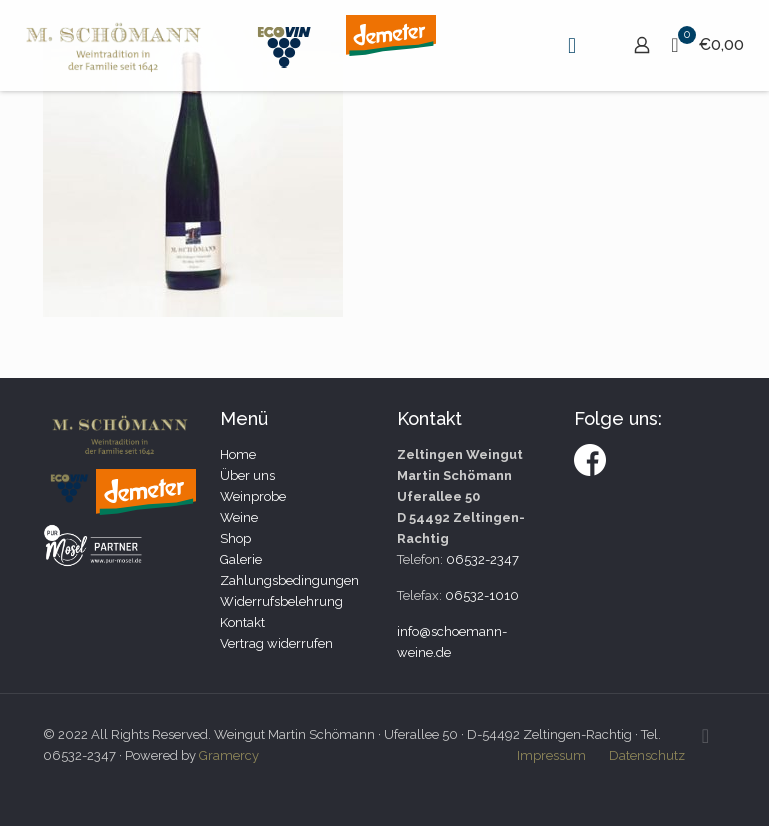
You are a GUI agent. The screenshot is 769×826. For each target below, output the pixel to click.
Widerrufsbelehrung (281, 601)
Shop (235, 538)
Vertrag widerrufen (276, 643)
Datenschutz (647, 755)
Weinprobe (253, 496)
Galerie (241, 559)
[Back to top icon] (706, 736)
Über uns (247, 475)
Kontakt (242, 622)
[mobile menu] (572, 45)
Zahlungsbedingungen (289, 580)
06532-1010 (482, 595)
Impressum (551, 755)
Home (238, 454)
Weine (239, 517)
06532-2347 (482, 559)
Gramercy (229, 755)
